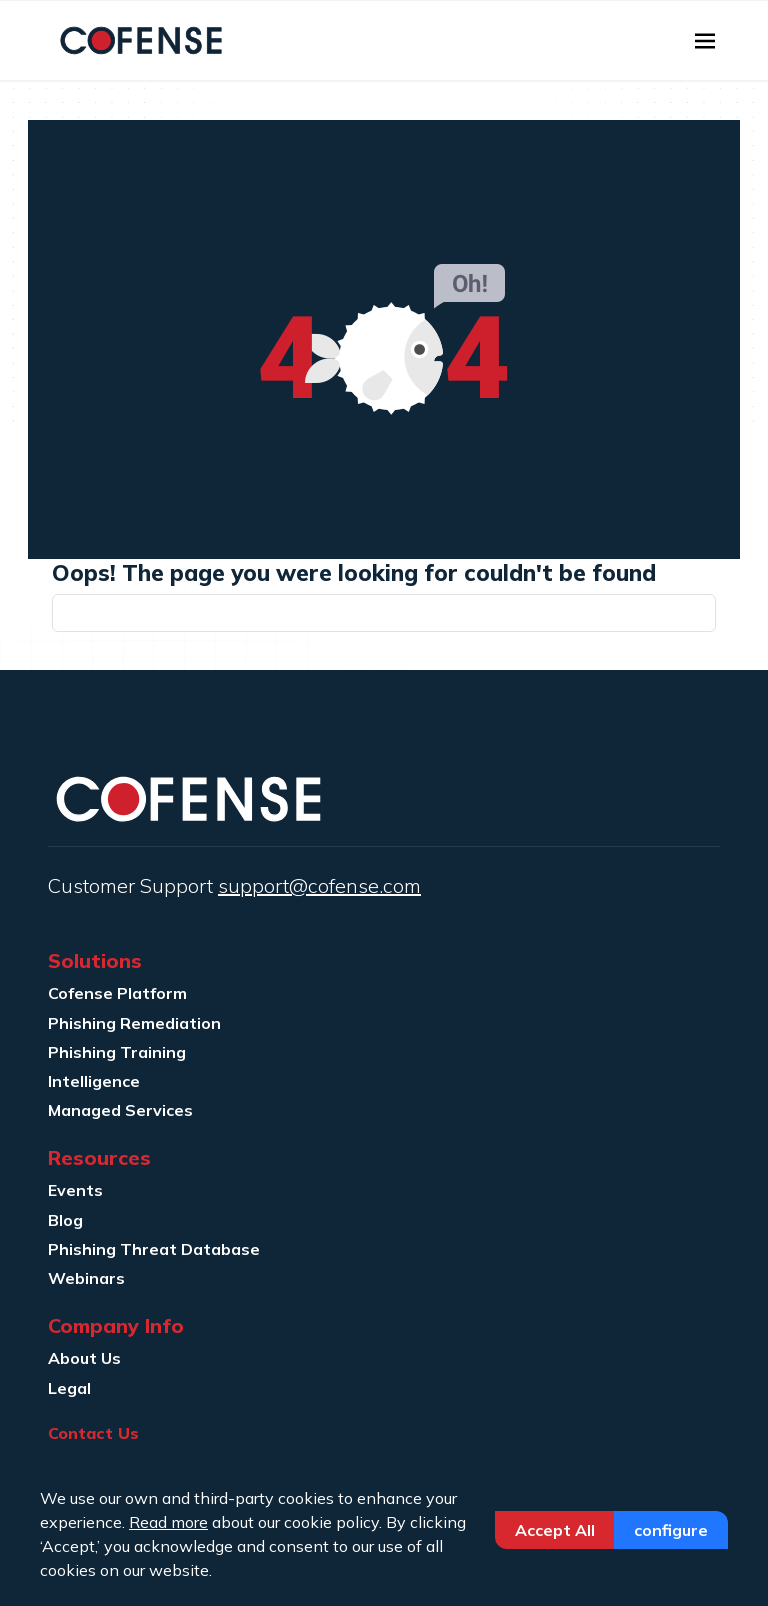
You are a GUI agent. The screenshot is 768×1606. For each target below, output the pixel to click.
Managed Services (120, 1110)
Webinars (86, 1278)
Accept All (555, 1530)
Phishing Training (117, 1052)
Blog (65, 1220)
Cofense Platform (117, 993)
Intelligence (94, 1081)
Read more (168, 1522)
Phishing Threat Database (154, 1249)
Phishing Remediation (134, 1023)
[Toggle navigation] (705, 41)
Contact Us (93, 1433)
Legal (69, 1388)
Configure (671, 1530)
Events (75, 1190)
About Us (84, 1358)
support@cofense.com (319, 885)
